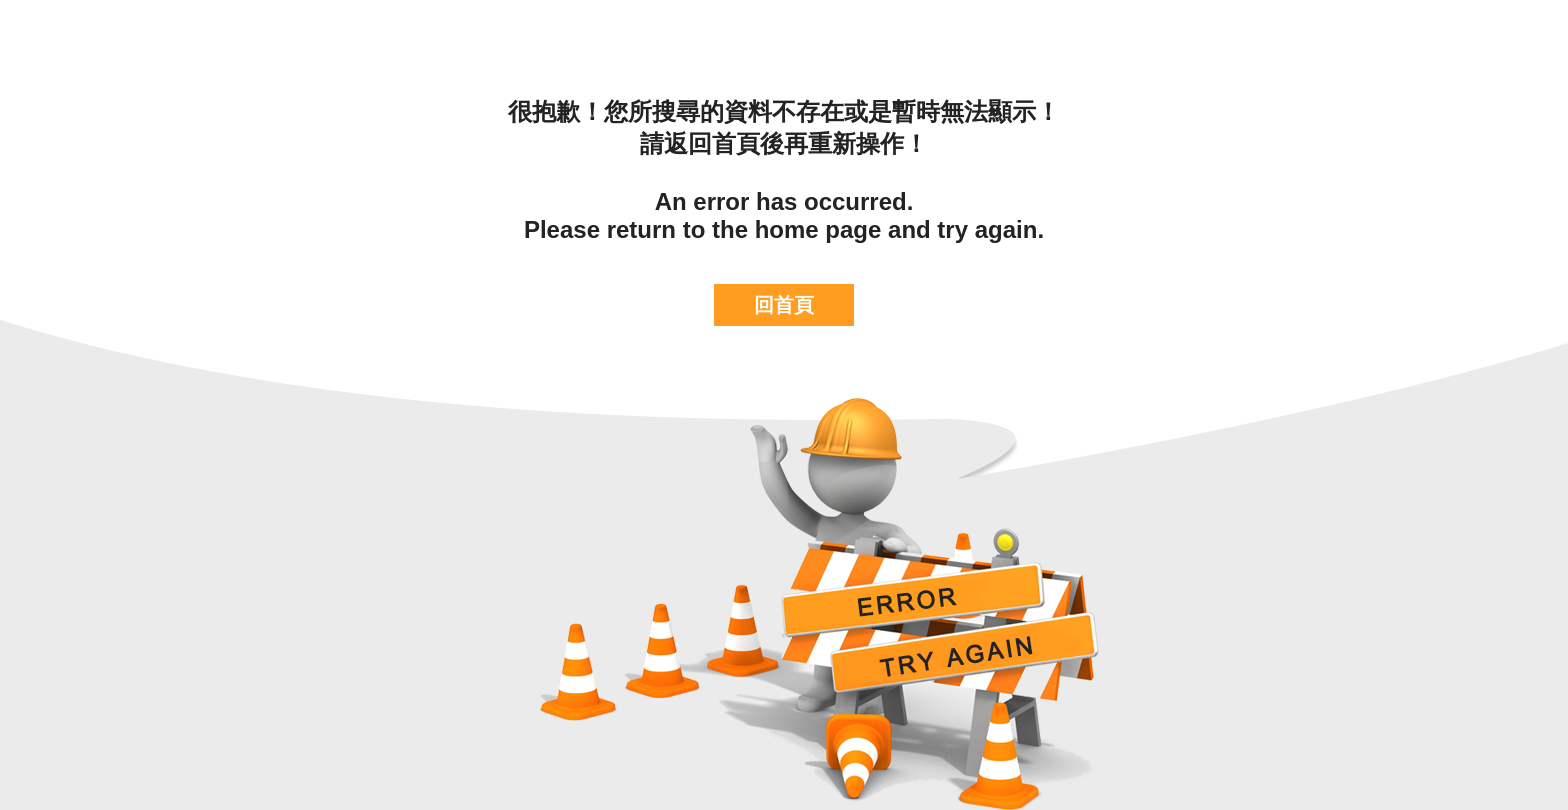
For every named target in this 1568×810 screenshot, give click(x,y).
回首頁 (784, 305)
